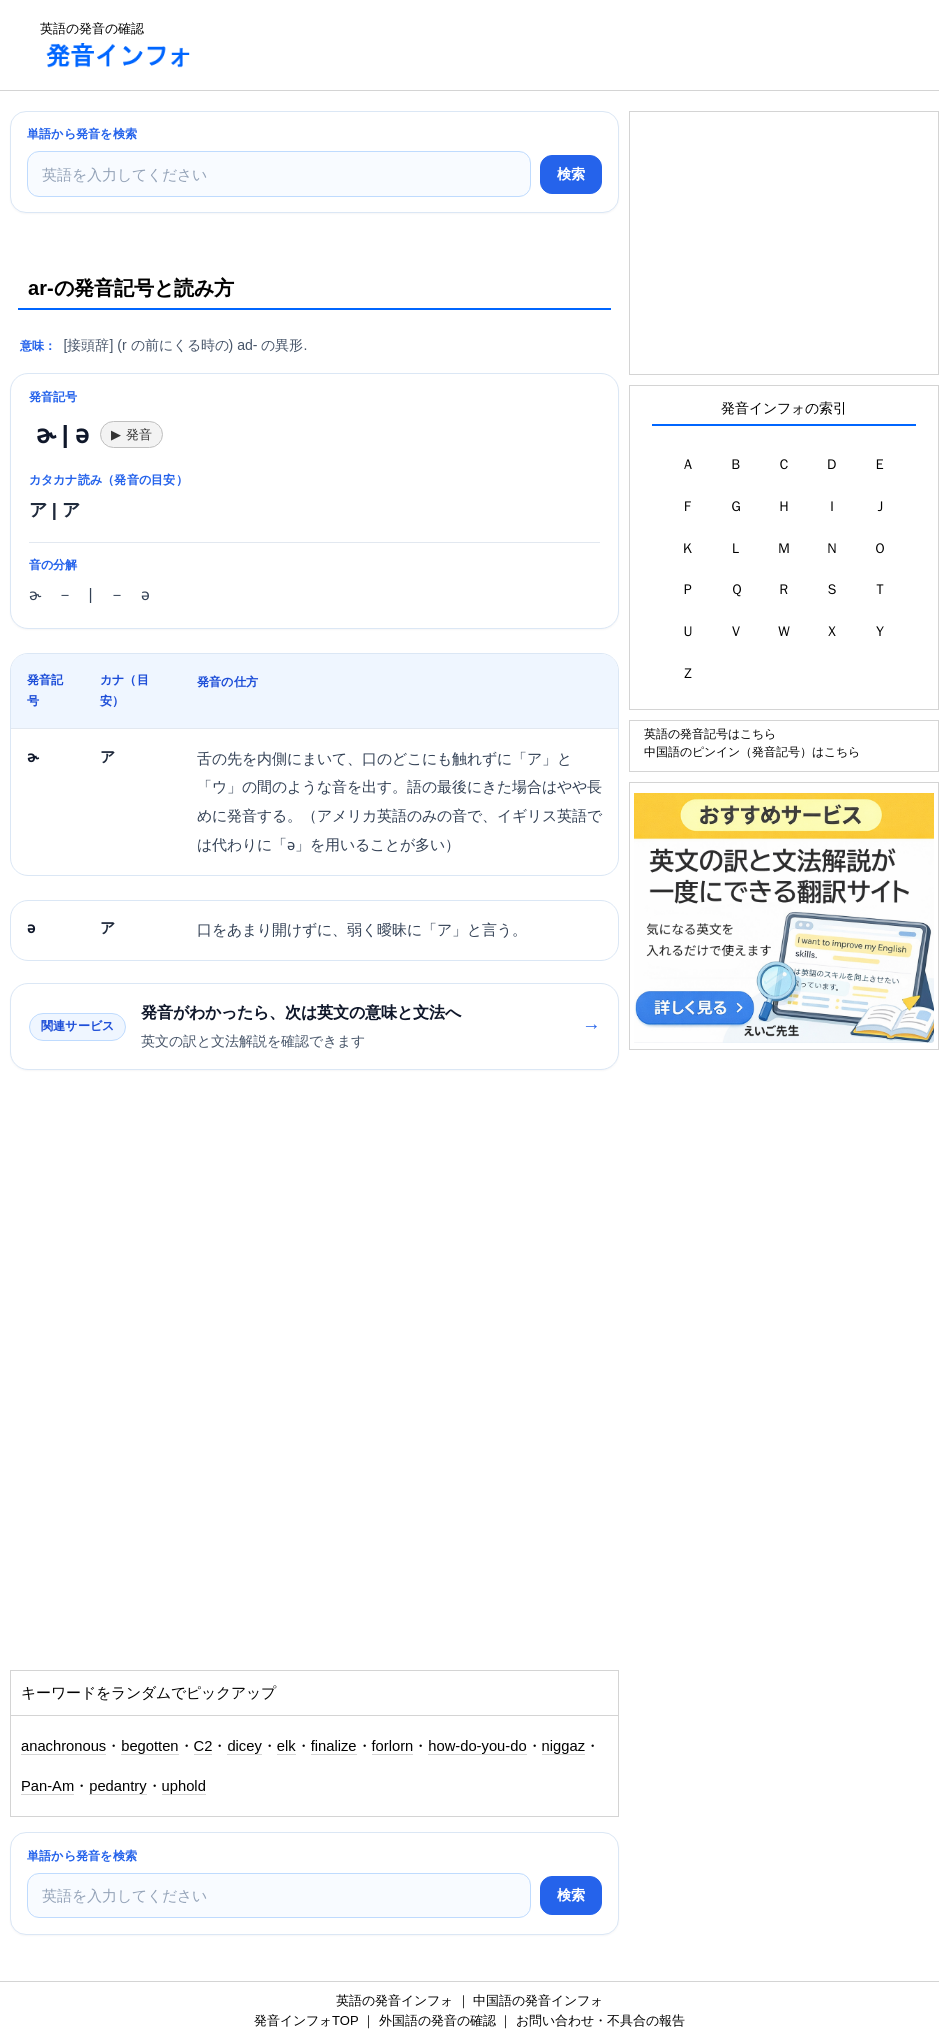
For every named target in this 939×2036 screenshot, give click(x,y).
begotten (149, 1746)
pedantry (117, 1786)
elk (286, 1746)
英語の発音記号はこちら (710, 733)
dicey (244, 1746)
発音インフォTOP (306, 2020)
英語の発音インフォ (394, 2000)
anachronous (63, 1746)
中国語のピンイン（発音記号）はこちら (752, 751)
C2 (203, 1746)
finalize (334, 1746)
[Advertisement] (575, 45)
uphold (184, 1786)
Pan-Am (47, 1786)
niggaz (563, 1746)
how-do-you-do (477, 1746)
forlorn (393, 1746)
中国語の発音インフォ (538, 2000)
